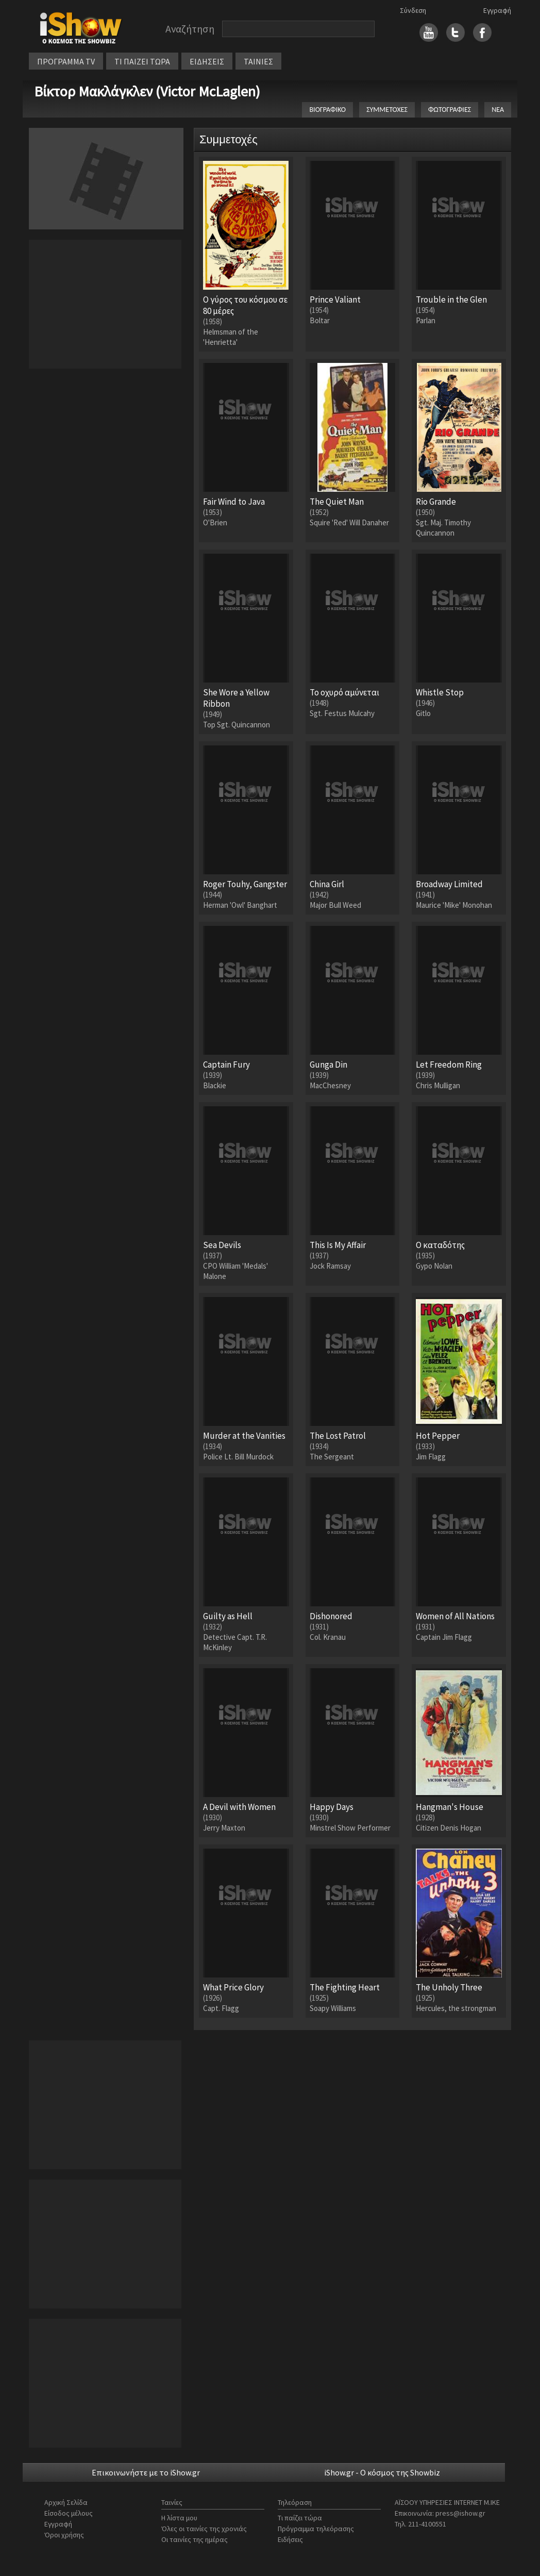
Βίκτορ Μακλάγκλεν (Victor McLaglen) (147, 91)
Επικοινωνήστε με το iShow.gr (146, 2472)
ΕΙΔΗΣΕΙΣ (207, 61)
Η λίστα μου (179, 2517)
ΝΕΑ (498, 109)
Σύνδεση (413, 10)
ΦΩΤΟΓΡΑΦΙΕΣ (449, 109)
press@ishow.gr (460, 2513)
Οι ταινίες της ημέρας (194, 2539)
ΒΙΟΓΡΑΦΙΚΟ (327, 109)
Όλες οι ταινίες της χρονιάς (204, 2528)
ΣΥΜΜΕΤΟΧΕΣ (387, 109)
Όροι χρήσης (64, 2534)
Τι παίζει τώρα (300, 2517)
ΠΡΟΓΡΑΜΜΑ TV (66, 61)
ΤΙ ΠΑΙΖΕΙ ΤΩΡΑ (142, 61)
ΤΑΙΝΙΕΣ (258, 61)
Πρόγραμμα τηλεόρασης (316, 2528)
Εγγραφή (497, 10)
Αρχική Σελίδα (66, 2502)
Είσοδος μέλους (68, 2513)
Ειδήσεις (290, 2539)
